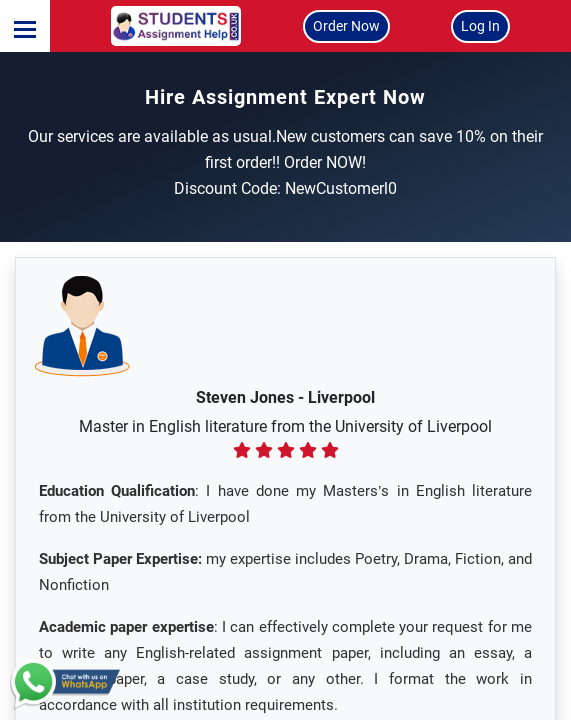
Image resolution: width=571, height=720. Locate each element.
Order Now (346, 26)
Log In (480, 26)
